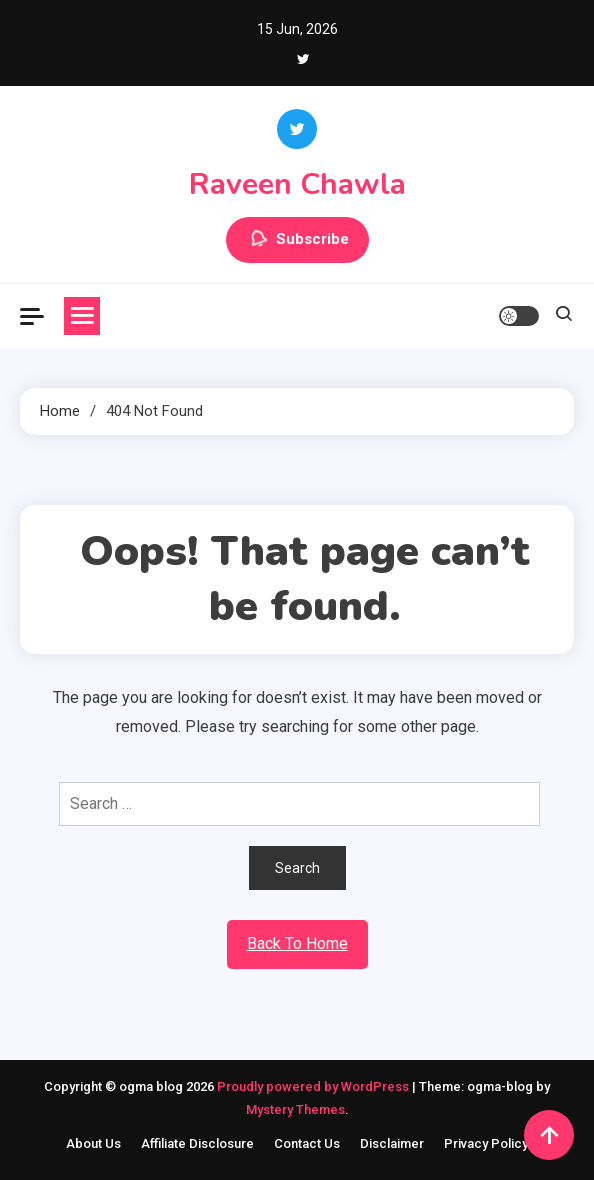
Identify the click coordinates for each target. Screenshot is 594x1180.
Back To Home (297, 943)
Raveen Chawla (297, 184)
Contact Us (307, 1143)
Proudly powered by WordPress (314, 1086)
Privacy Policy (486, 1143)
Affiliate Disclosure (197, 1143)
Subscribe (297, 240)
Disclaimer (392, 1143)
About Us (93, 1143)
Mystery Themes (295, 1109)
